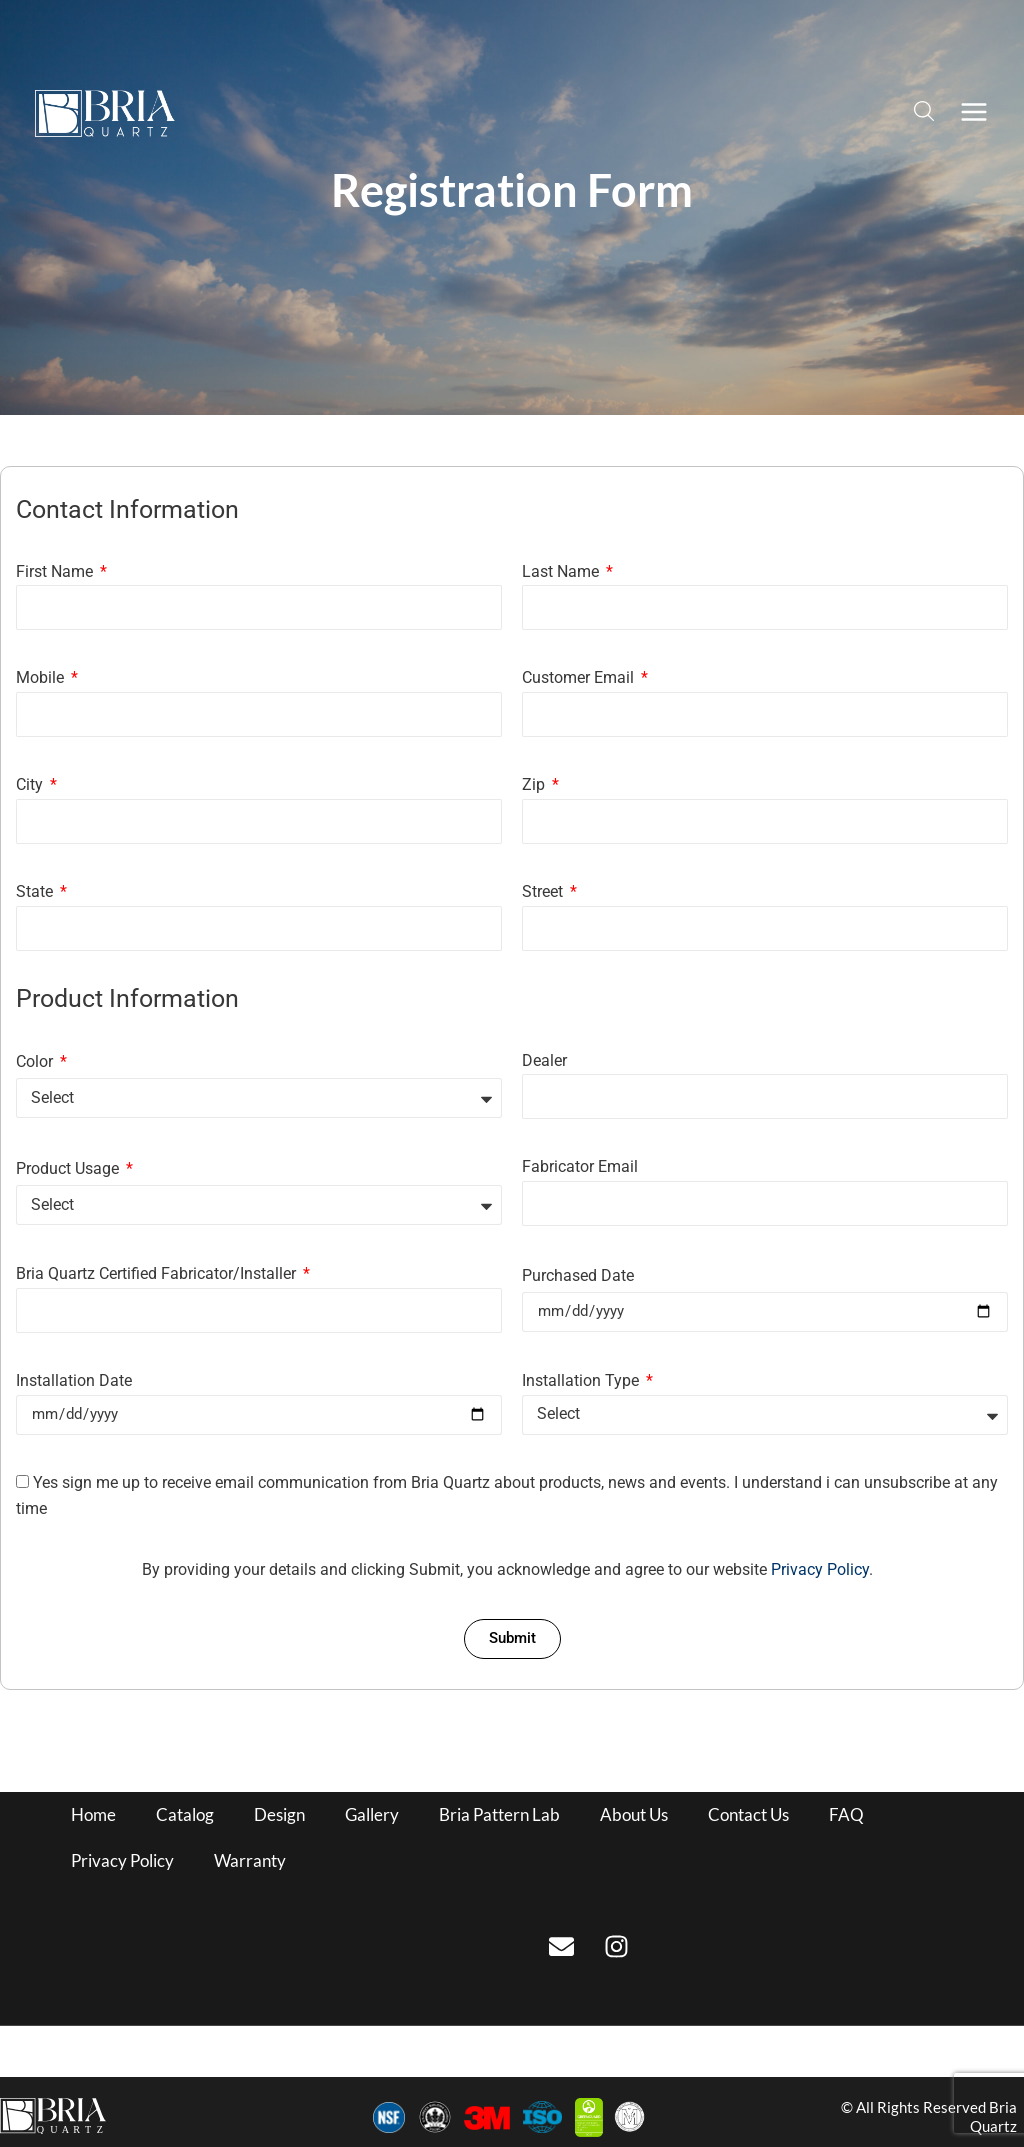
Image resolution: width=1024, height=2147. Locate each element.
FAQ (846, 1814)
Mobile (42, 677)
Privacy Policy (820, 1569)
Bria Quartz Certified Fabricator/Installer (158, 1273)
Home (93, 1814)
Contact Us (748, 1814)
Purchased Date (578, 1275)
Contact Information (127, 510)
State (36, 891)
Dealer (544, 1060)
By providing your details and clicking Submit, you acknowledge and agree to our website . (507, 1569)
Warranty (250, 1860)
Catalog (185, 1814)
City (31, 784)
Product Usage (69, 1168)
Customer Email (580, 677)
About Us (634, 1814)
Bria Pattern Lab (499, 1814)
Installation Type (582, 1380)
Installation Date (74, 1380)
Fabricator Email (580, 1166)
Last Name (562, 571)
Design (279, 1814)
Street (544, 891)
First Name (56, 571)
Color (36, 1061)
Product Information (127, 999)
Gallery (372, 1814)
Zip (535, 784)
